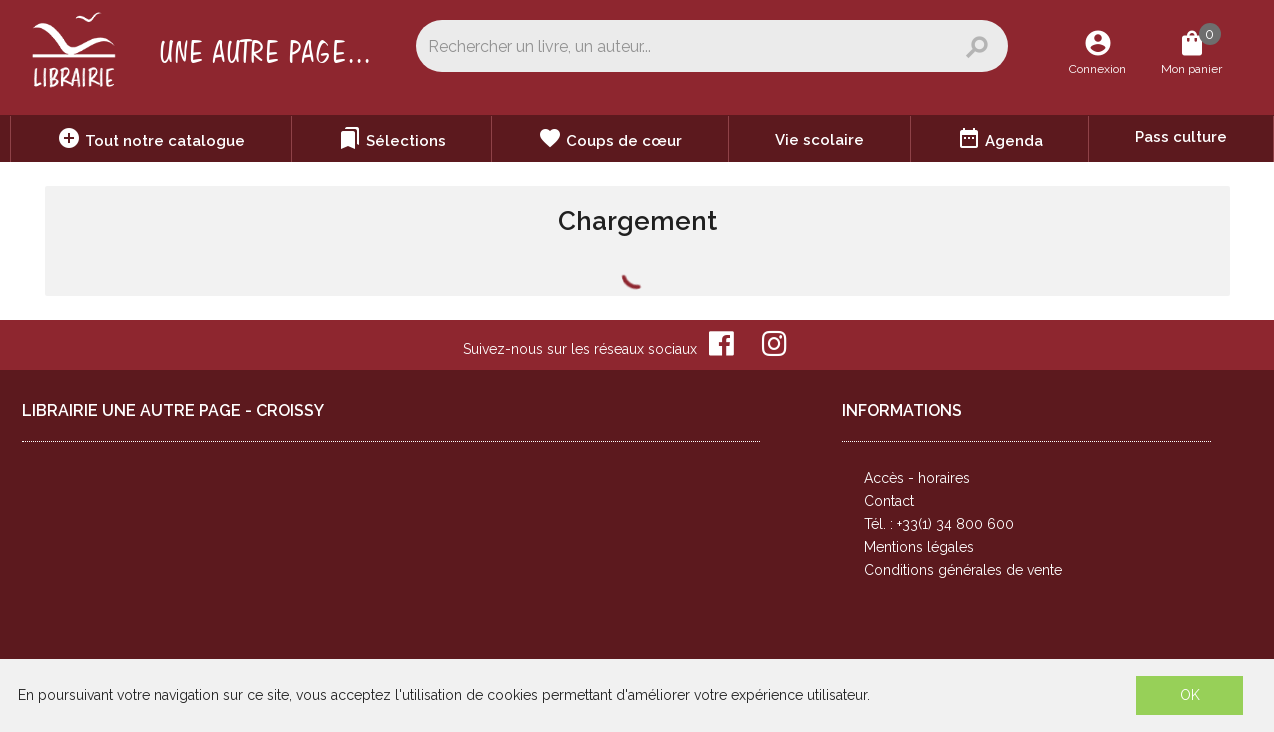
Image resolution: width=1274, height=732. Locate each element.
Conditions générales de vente (963, 570)
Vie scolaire (819, 140)
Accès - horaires (917, 478)
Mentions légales (919, 547)
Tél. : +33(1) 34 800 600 (939, 524)
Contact (889, 501)
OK (1190, 695)
